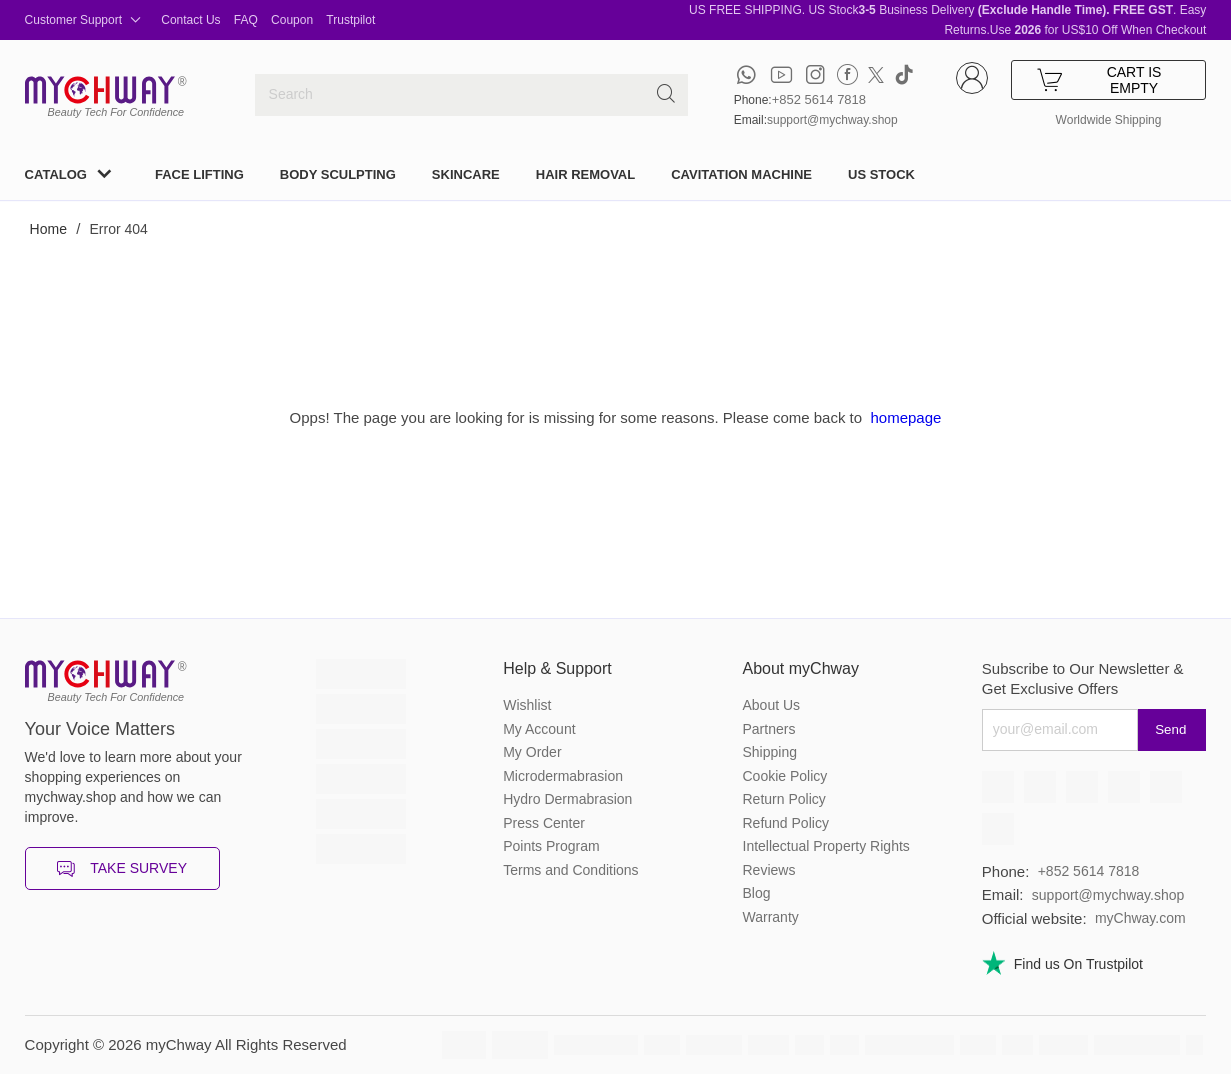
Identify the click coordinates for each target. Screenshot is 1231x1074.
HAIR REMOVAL (585, 174)
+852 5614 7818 (819, 99)
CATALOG (56, 174)
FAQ (246, 20)
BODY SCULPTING (338, 174)
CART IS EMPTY (1099, 80)
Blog (757, 893)
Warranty (771, 917)
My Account (539, 729)
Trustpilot (350, 20)
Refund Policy (786, 823)
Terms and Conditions (570, 870)
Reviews (769, 870)
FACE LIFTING (199, 174)
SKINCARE (466, 174)
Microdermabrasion (563, 776)
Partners (769, 729)
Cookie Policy (785, 776)
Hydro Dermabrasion (567, 799)
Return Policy (784, 799)
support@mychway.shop (832, 120)
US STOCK (881, 174)
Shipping (770, 752)
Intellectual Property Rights (826, 846)
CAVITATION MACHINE (741, 174)
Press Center (544, 823)
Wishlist (527, 705)
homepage (905, 417)
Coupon (292, 20)
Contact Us (190, 20)
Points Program (551, 846)
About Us (772, 705)
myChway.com (1140, 918)
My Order (532, 752)
